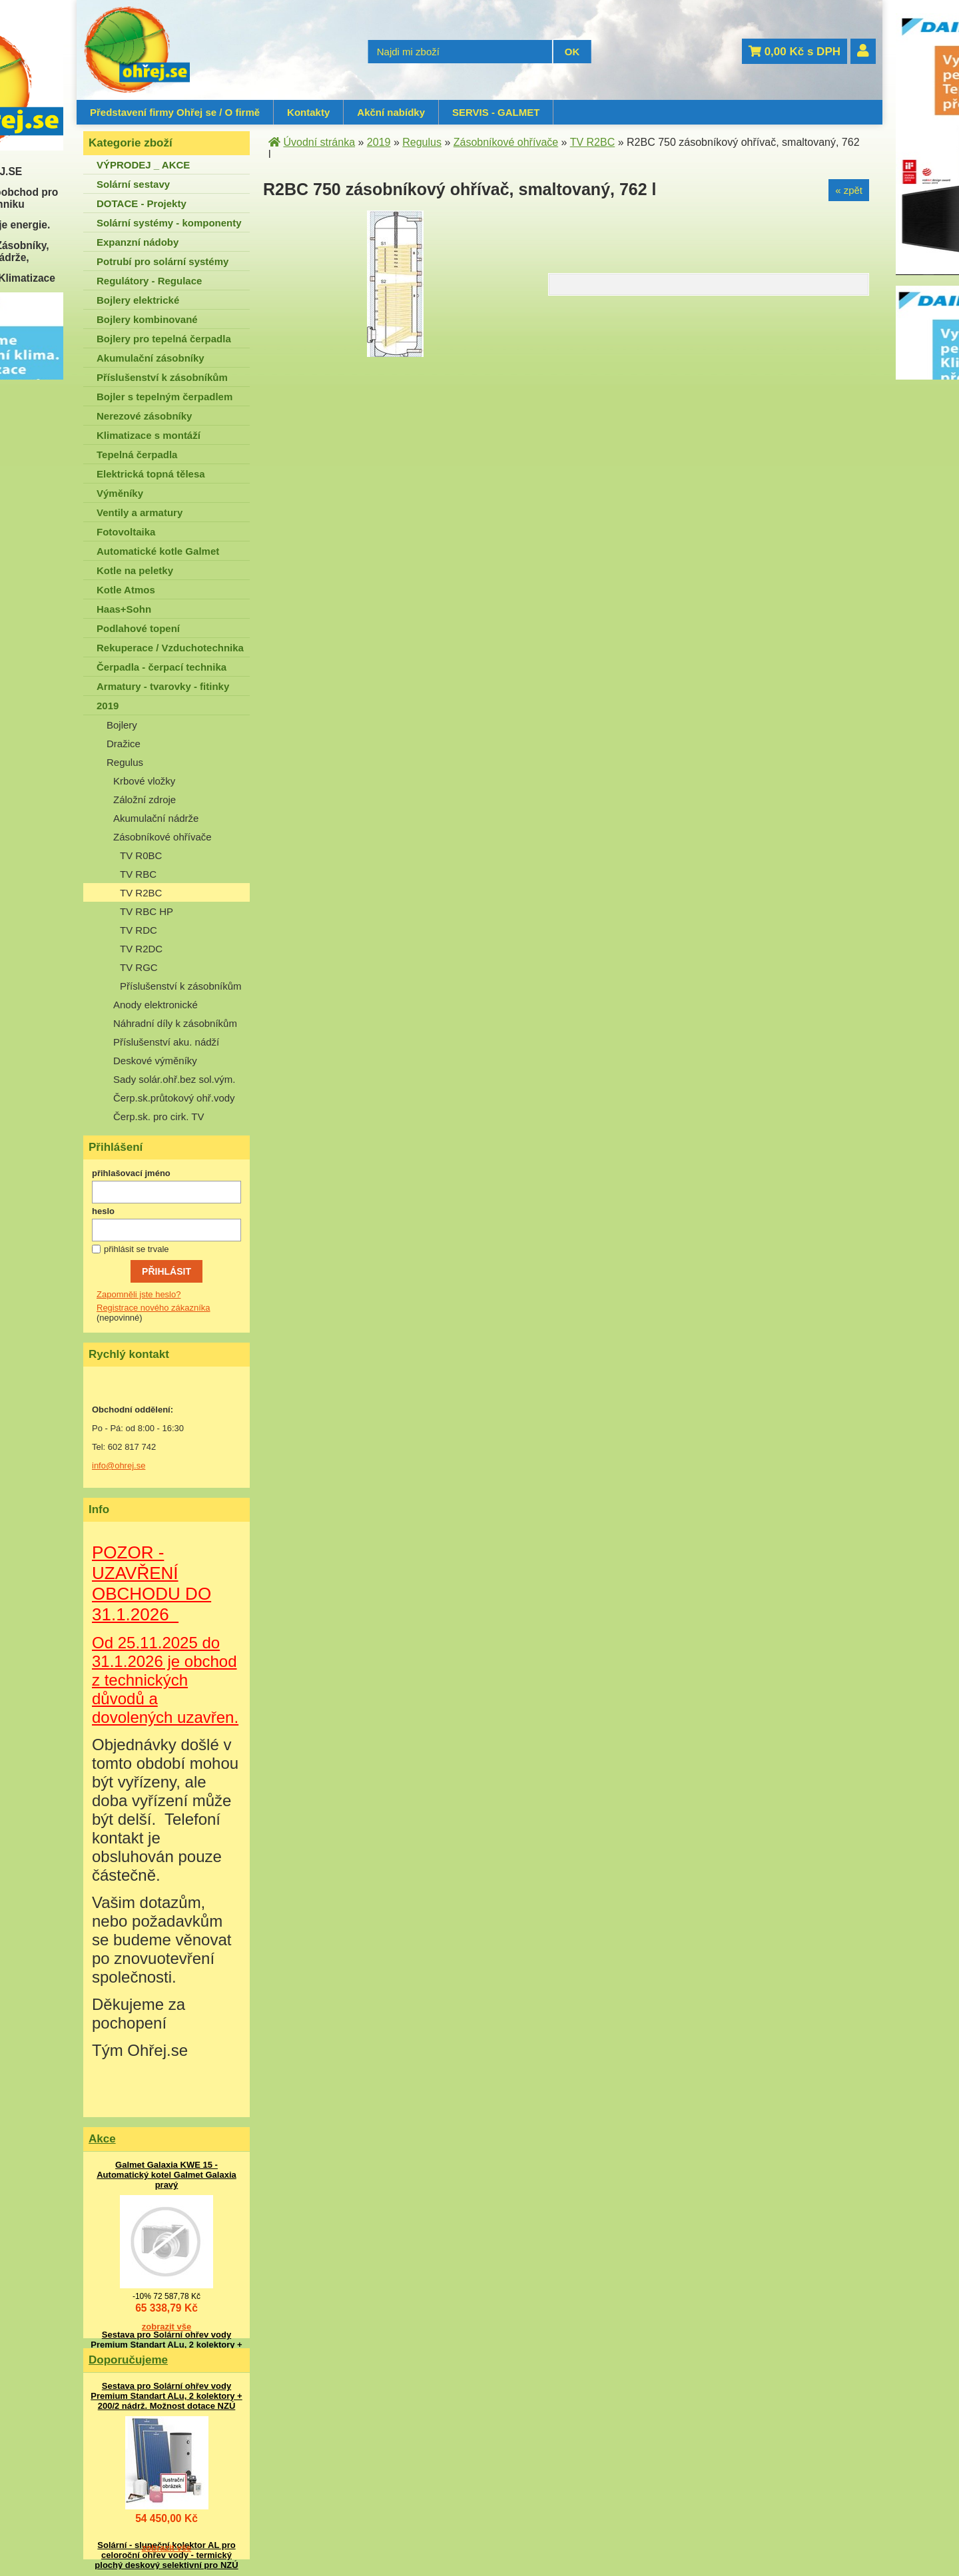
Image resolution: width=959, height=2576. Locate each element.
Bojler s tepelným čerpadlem (164, 396)
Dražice (124, 743)
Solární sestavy (133, 184)
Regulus (125, 762)
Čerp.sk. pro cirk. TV (158, 1116)
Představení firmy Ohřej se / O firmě (175, 112)
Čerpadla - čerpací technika (161, 667)
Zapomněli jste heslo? (138, 1294)
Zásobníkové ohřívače (162, 836)
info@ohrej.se (118, 1465)
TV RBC (138, 874)
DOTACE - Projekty (141, 203)
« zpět (848, 190)
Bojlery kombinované (147, 319)
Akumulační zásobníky (150, 358)
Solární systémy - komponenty (169, 222)
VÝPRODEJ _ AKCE (143, 164)
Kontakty (308, 112)
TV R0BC (141, 855)
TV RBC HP (146, 911)
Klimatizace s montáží (148, 435)
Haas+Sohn (124, 609)
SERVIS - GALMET (495, 112)
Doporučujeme (128, 2360)
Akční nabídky (391, 112)
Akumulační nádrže (155, 818)
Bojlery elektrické (138, 300)
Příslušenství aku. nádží (166, 1042)
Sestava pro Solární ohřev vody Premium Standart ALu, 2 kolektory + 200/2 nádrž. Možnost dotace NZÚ (166, 2345)
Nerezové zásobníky (144, 416)
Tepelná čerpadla (137, 454)
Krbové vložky (144, 781)
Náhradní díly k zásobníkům (175, 1023)
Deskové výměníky (155, 1060)
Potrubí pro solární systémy (162, 261)
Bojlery (122, 725)
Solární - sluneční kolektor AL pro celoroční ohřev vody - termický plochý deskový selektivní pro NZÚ (166, 2555)
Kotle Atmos (126, 589)
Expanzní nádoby (137, 242)
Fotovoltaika (126, 531)
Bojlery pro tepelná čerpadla (164, 338)
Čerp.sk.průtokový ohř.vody (174, 1098)
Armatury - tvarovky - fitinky (163, 686)
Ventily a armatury (139, 512)
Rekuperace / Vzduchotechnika (170, 647)
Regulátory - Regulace (149, 280)
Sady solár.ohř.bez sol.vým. (174, 1079)
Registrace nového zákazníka (153, 1308)
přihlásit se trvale (136, 1249)
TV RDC (138, 930)
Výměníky (120, 493)
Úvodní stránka (319, 142)
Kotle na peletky (135, 570)
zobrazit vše (166, 2327)
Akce (102, 2138)
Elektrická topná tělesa (151, 474)
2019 (108, 705)
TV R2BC (141, 892)
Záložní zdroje (144, 799)
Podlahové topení (138, 628)
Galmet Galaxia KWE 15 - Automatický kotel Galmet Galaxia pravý (166, 2175)
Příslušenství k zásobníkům (162, 377)
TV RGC (139, 967)
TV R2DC (141, 948)
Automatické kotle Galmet (158, 551)
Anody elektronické (155, 1004)
